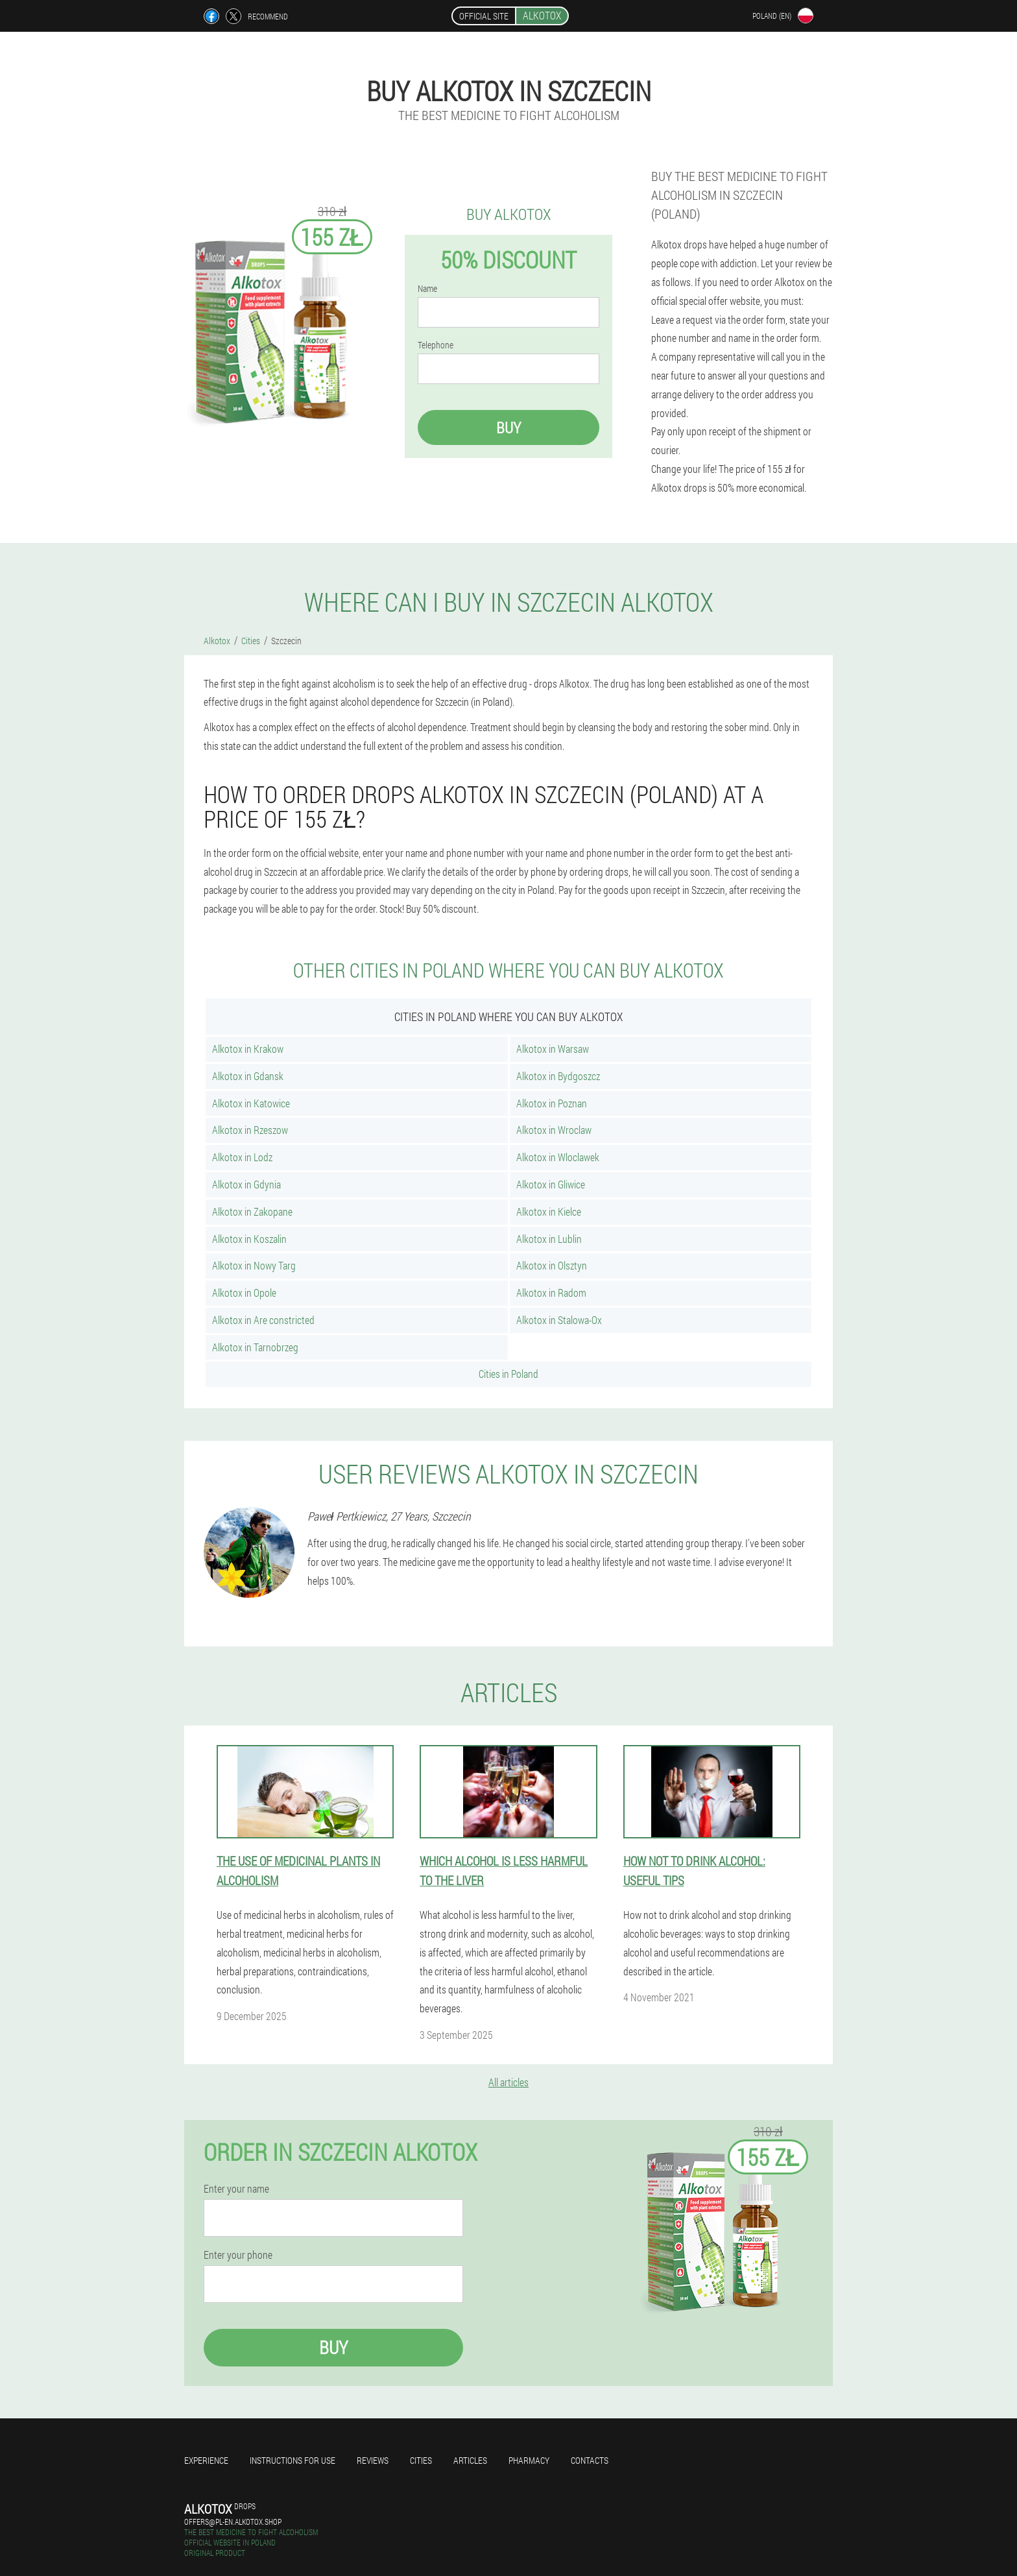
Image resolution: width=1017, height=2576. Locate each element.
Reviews (373, 2460)
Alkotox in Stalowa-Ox (559, 1320)
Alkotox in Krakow (247, 1048)
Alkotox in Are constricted (263, 1320)
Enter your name (236, 2189)
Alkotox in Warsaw (552, 1048)
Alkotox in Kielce (548, 1211)
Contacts (589, 2460)
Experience (206, 2460)
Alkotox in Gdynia (246, 1184)
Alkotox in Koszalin (249, 1239)
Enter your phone (238, 2255)
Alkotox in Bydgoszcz (558, 1076)
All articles (508, 2082)
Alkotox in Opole (244, 1292)
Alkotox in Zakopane (252, 1211)
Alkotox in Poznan (551, 1103)
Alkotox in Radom (551, 1292)
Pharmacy (528, 2460)
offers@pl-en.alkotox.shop (232, 2521)
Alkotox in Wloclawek (557, 1157)
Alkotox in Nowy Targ (254, 1265)
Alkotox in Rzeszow (250, 1130)
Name (427, 288)
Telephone (435, 345)
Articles (470, 2460)
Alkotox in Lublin (549, 1239)
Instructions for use (292, 2460)
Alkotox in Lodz (242, 1157)
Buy (508, 427)
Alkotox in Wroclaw (554, 1130)
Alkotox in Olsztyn (551, 1265)
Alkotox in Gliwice (550, 1184)
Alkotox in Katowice (251, 1103)
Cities (421, 2460)
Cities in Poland (508, 1373)
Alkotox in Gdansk (247, 1076)
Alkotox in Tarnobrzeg (255, 1347)
